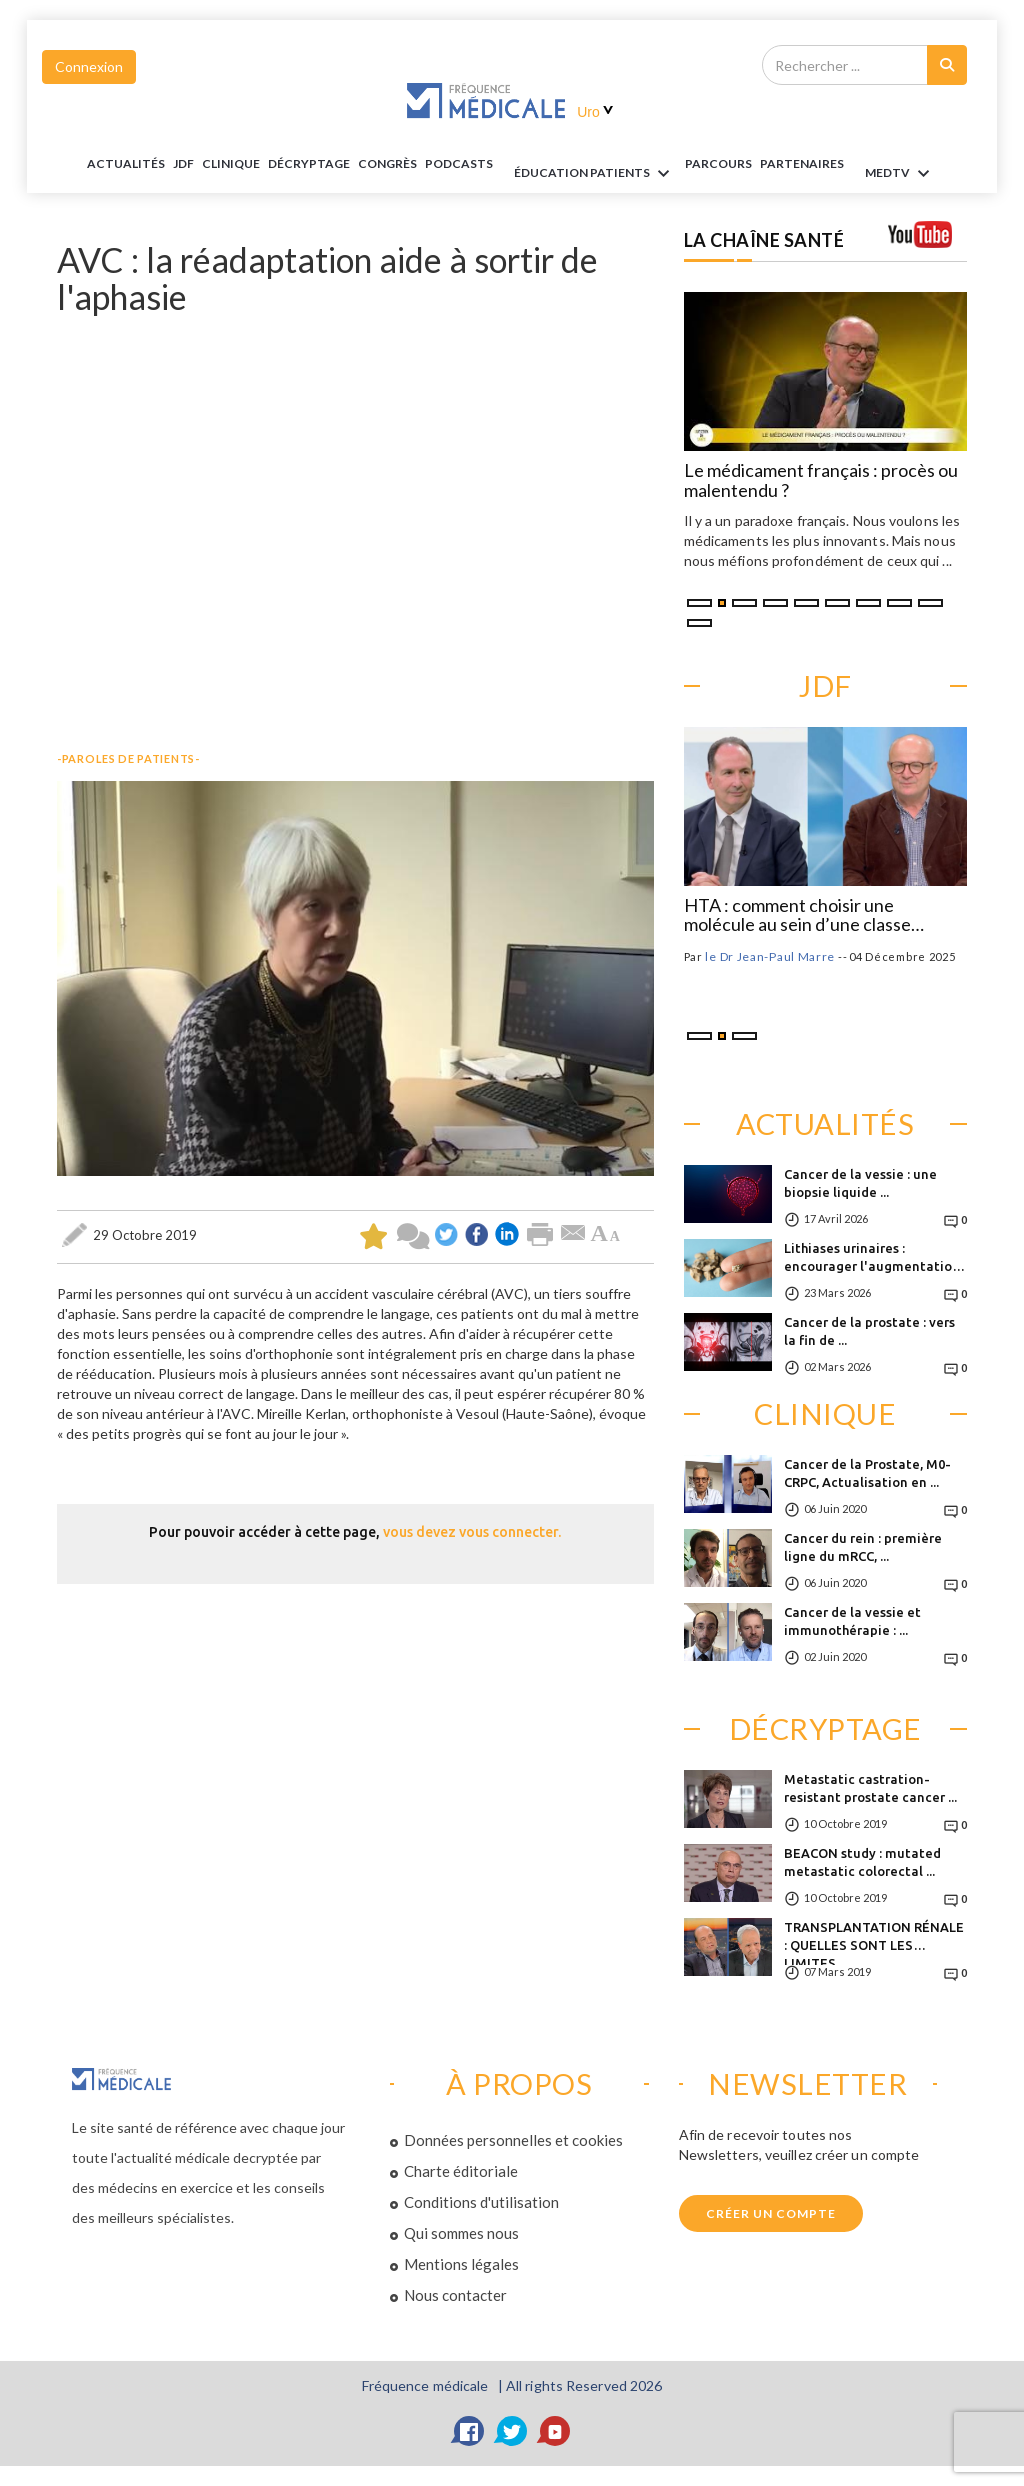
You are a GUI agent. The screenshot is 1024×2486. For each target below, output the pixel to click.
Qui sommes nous (461, 2233)
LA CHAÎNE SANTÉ (764, 240)
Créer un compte (771, 2213)
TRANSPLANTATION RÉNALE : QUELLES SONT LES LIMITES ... (874, 1942)
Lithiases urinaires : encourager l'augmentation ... (872, 1263)
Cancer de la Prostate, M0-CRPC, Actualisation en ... (867, 1473)
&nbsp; (355, 528)
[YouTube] (555, 2431)
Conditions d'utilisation (481, 2202)
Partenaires (802, 163)
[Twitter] (512, 2431)
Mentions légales (461, 2264)
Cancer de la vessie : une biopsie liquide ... (860, 1183)
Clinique (231, 163)
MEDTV (900, 174)
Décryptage (309, 163)
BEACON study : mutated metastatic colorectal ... (862, 1862)
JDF (183, 163)
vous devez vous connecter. (472, 1532)
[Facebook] (469, 2431)
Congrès (387, 163)
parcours (718, 163)
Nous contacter (455, 2295)
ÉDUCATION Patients (595, 174)
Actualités (126, 163)
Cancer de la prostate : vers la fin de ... (869, 1331)
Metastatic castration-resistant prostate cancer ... (870, 1788)
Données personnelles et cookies (513, 2140)
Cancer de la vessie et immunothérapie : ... (852, 1621)
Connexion (89, 66)
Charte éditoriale (461, 2171)
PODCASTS (459, 163)
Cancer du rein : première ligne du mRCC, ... (863, 1547)
